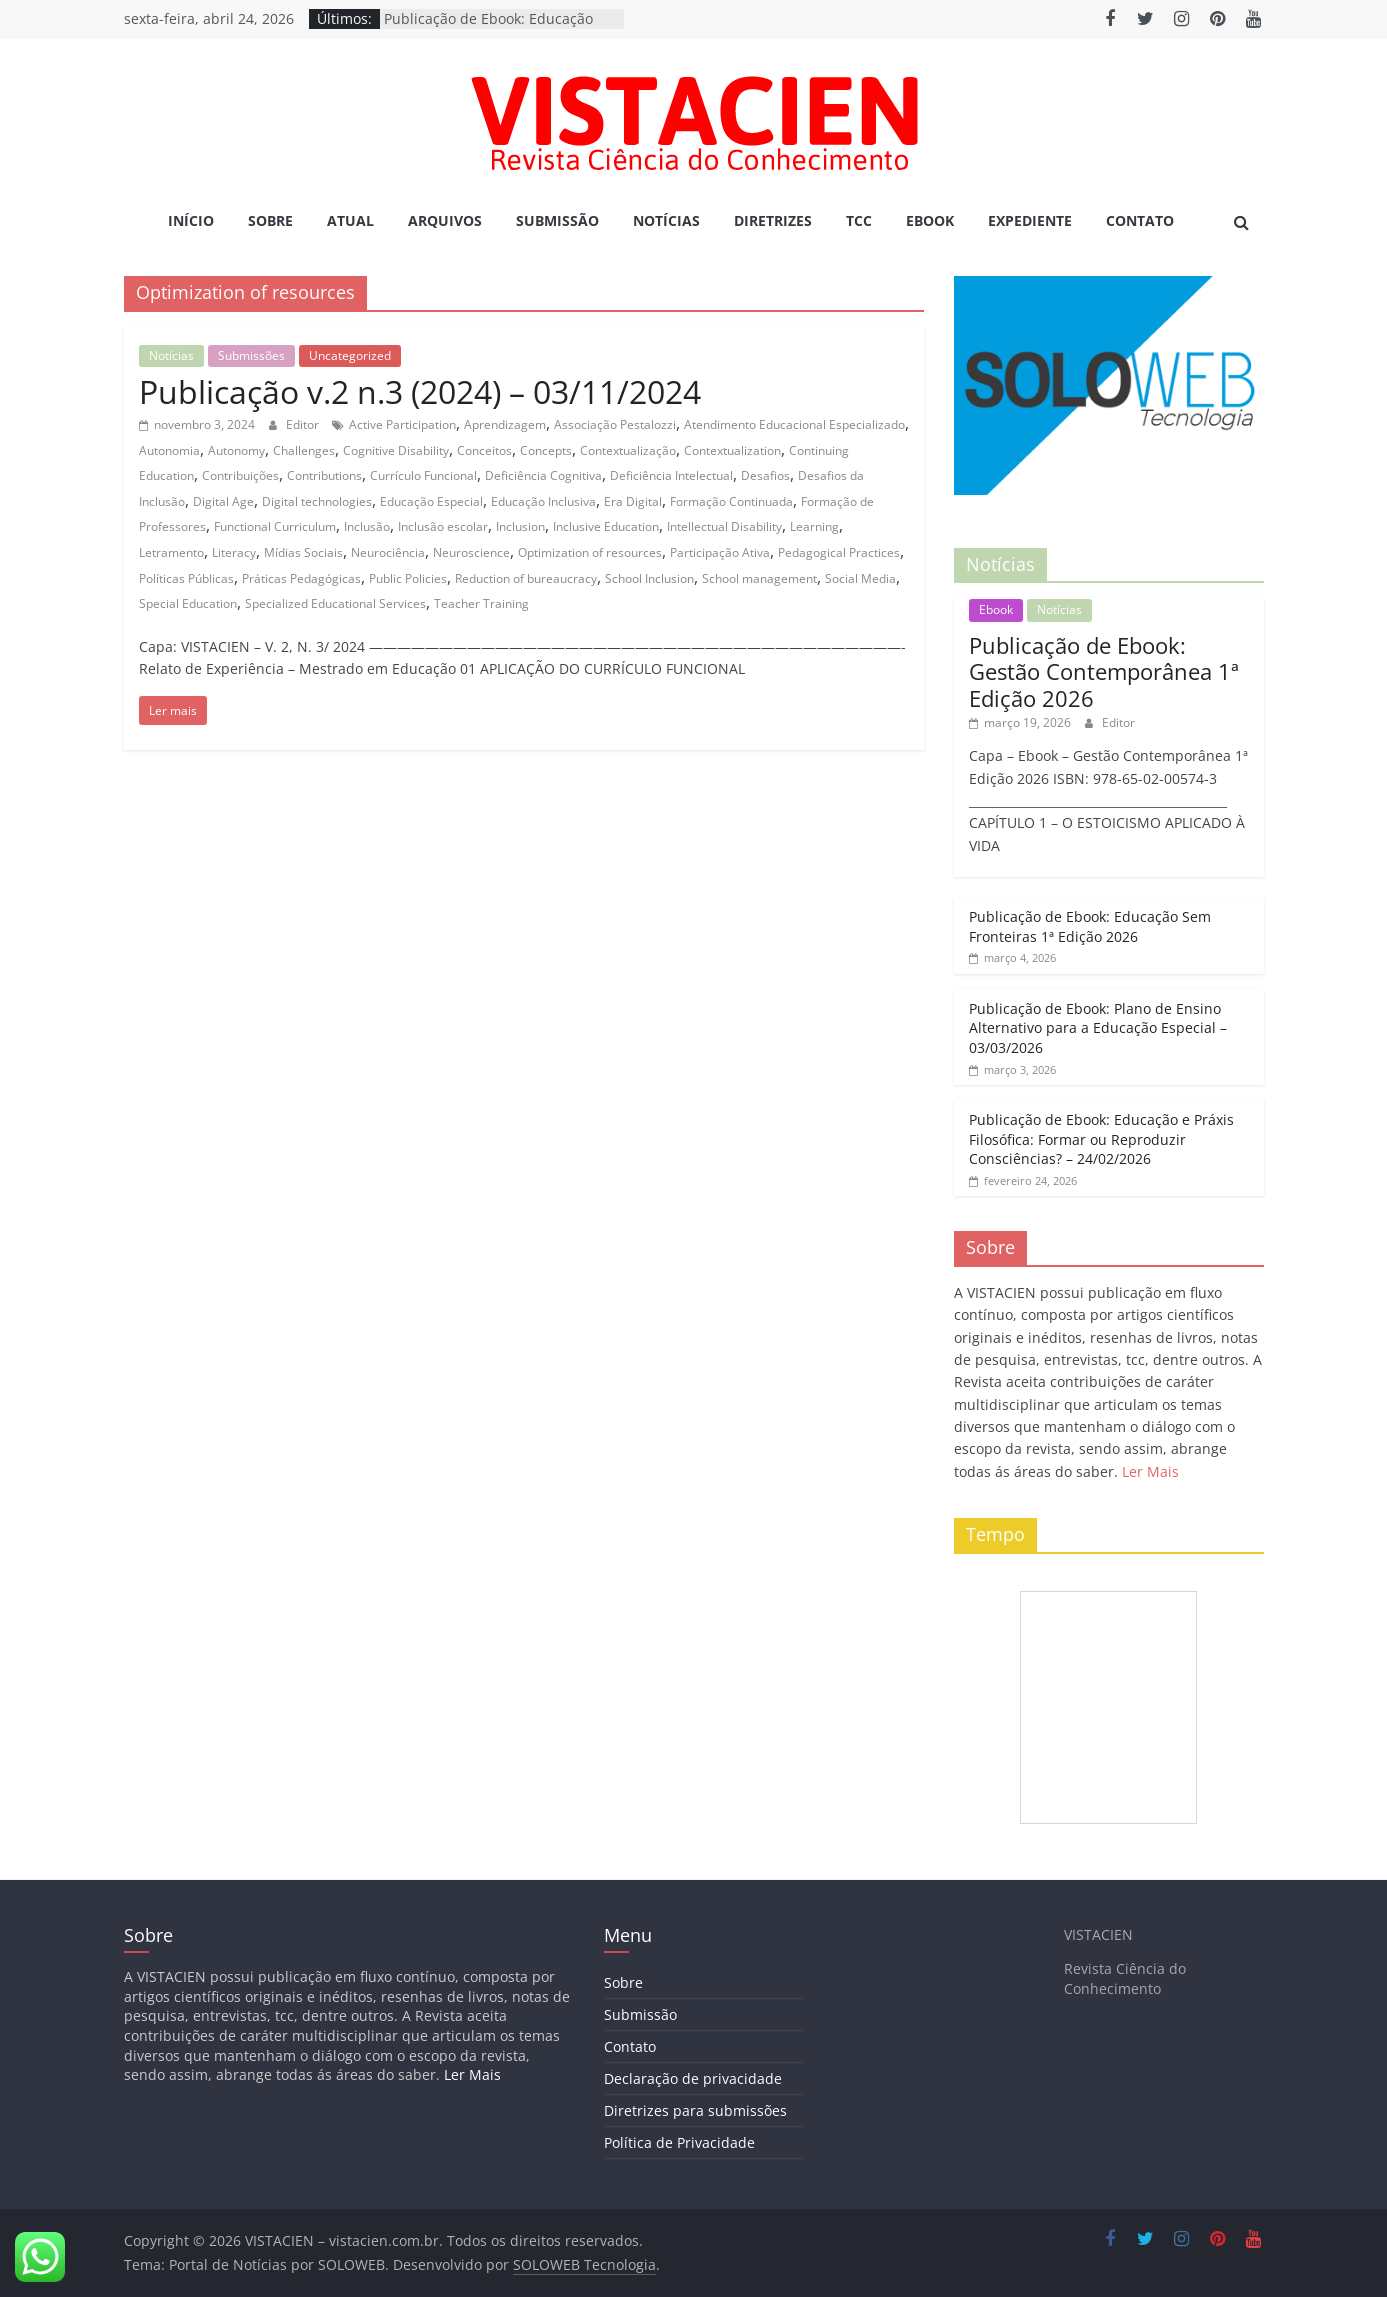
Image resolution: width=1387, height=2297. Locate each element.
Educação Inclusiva (543, 501)
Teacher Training (481, 603)
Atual (350, 220)
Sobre (270, 220)
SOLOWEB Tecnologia (584, 2264)
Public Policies (408, 578)
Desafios (765, 475)
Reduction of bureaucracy (526, 578)
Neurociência (388, 552)
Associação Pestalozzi (615, 424)
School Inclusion (649, 578)
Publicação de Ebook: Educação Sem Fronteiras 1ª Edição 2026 (1090, 926)
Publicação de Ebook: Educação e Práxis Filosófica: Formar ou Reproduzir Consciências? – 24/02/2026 (1101, 1139)
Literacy (234, 552)
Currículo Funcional (423, 475)
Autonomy (236, 450)
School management (759, 578)
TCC (859, 220)
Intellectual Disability (724, 526)
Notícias (666, 220)
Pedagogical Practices (839, 552)
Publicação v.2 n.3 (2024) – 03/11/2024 (420, 391)
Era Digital (633, 501)
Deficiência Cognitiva (543, 475)
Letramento (171, 552)
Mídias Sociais (303, 552)
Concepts (546, 450)
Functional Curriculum (275, 526)
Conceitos (484, 450)
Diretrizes (773, 220)
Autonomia (169, 450)
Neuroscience (471, 552)
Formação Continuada (731, 501)
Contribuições (240, 475)
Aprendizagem (505, 424)
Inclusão (367, 526)
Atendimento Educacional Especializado (794, 424)
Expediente (1030, 220)
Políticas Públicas (186, 578)
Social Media (860, 578)
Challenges (304, 450)
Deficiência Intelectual (671, 475)
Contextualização (628, 450)
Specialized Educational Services (335, 603)
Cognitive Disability (396, 450)
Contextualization (732, 450)
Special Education (188, 603)
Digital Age (223, 501)
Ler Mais (1150, 1471)
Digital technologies (317, 501)
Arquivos (445, 220)
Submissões (251, 355)
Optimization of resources (590, 552)
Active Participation (402, 424)
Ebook (930, 220)
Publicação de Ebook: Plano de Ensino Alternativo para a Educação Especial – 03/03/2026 (1098, 1028)
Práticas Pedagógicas (301, 578)
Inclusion (520, 526)
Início (191, 220)
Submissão (557, 220)
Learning (814, 526)
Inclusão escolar (443, 526)
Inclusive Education (606, 526)
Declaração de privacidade (693, 2078)
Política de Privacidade (679, 2142)
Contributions (324, 475)
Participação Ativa (720, 552)
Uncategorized (350, 355)
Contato (1140, 220)
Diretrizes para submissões (695, 2110)
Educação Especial (431, 501)
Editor (304, 424)
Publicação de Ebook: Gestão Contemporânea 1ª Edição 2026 (1104, 671)
